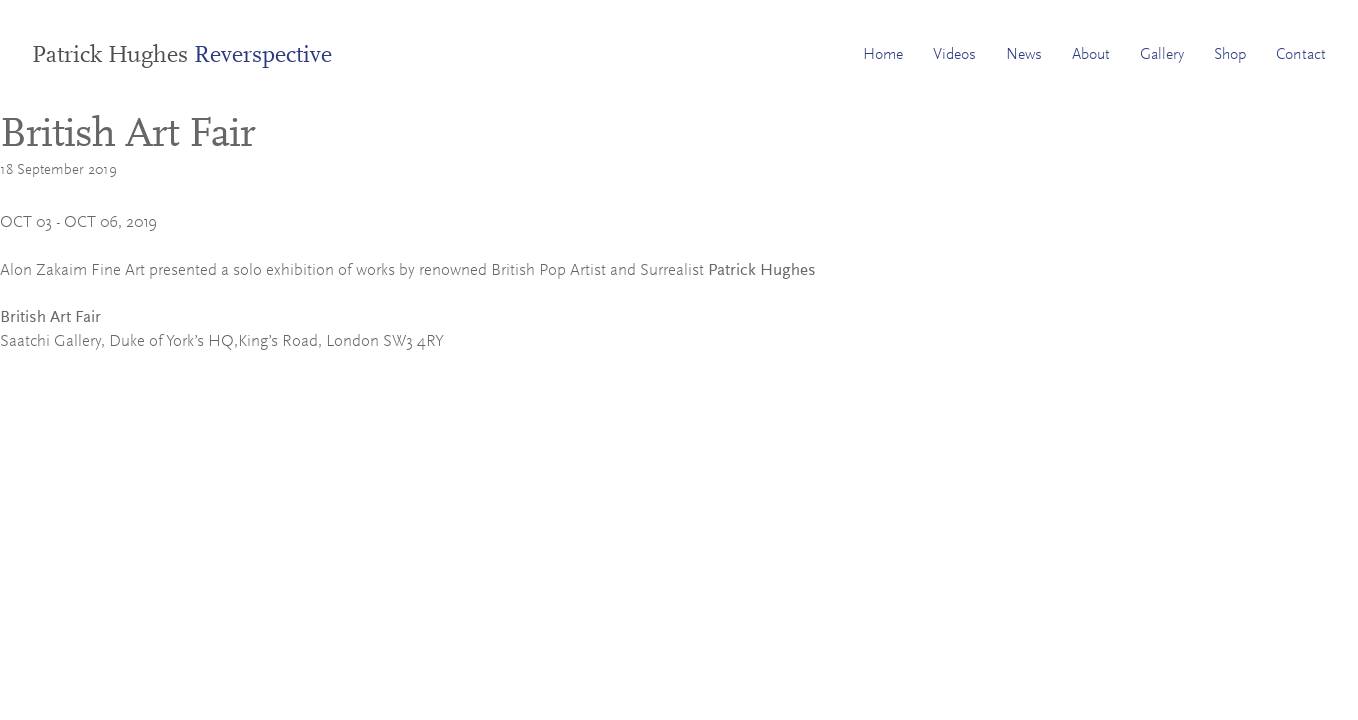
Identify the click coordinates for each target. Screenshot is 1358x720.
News (1024, 55)
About (1091, 55)
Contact (1301, 55)
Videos (954, 55)
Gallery (1162, 55)
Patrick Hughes (182, 56)
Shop (1230, 55)
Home (883, 55)
